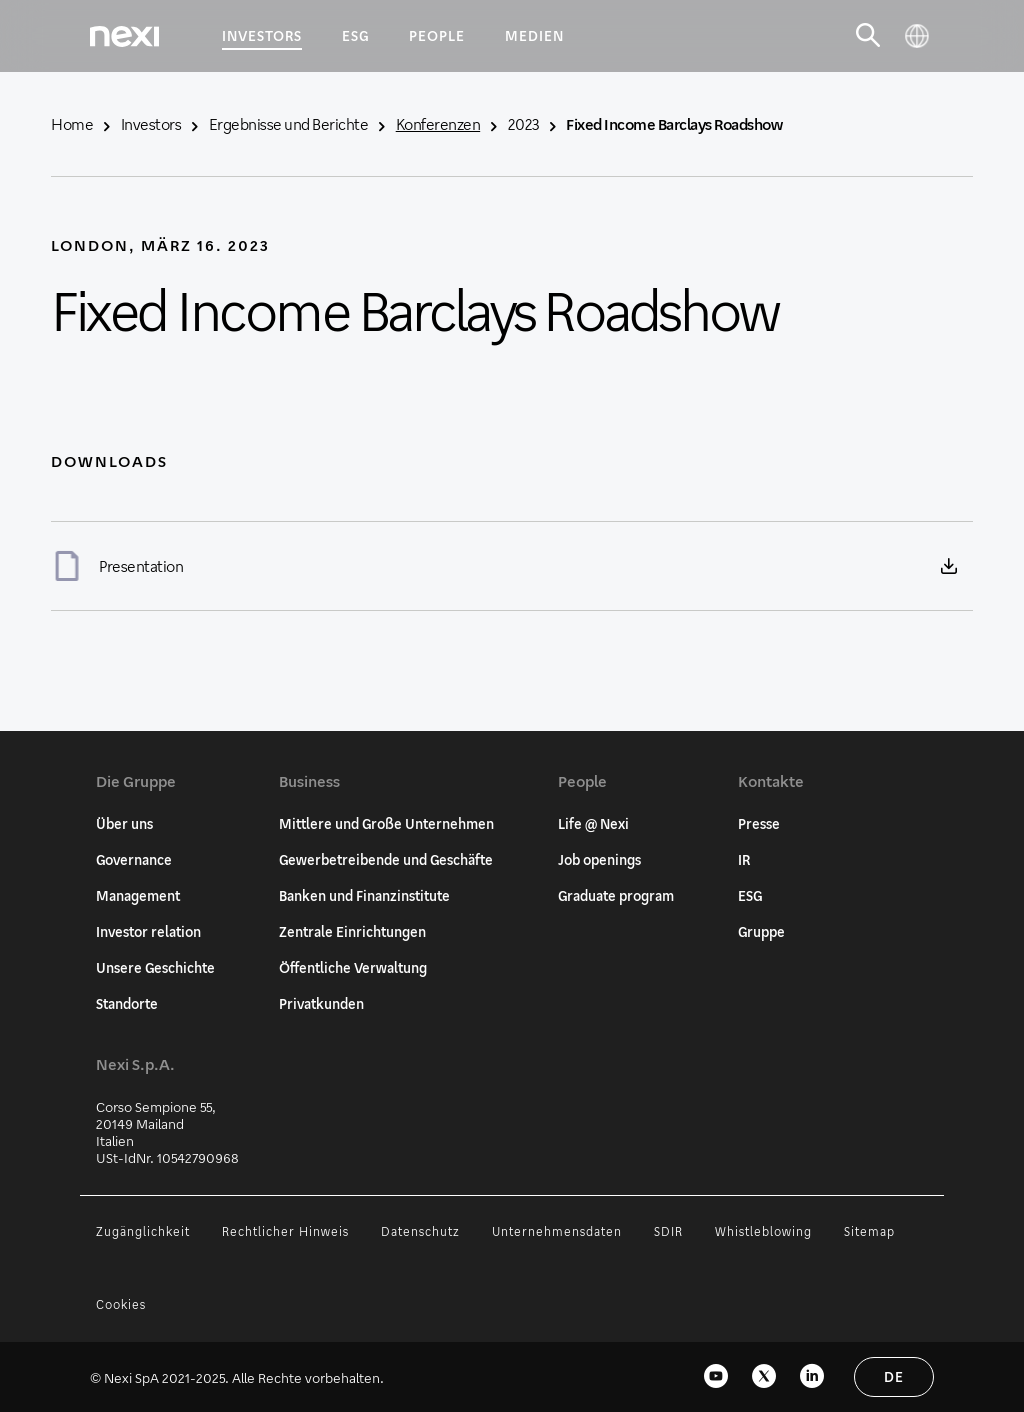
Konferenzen (438, 123)
